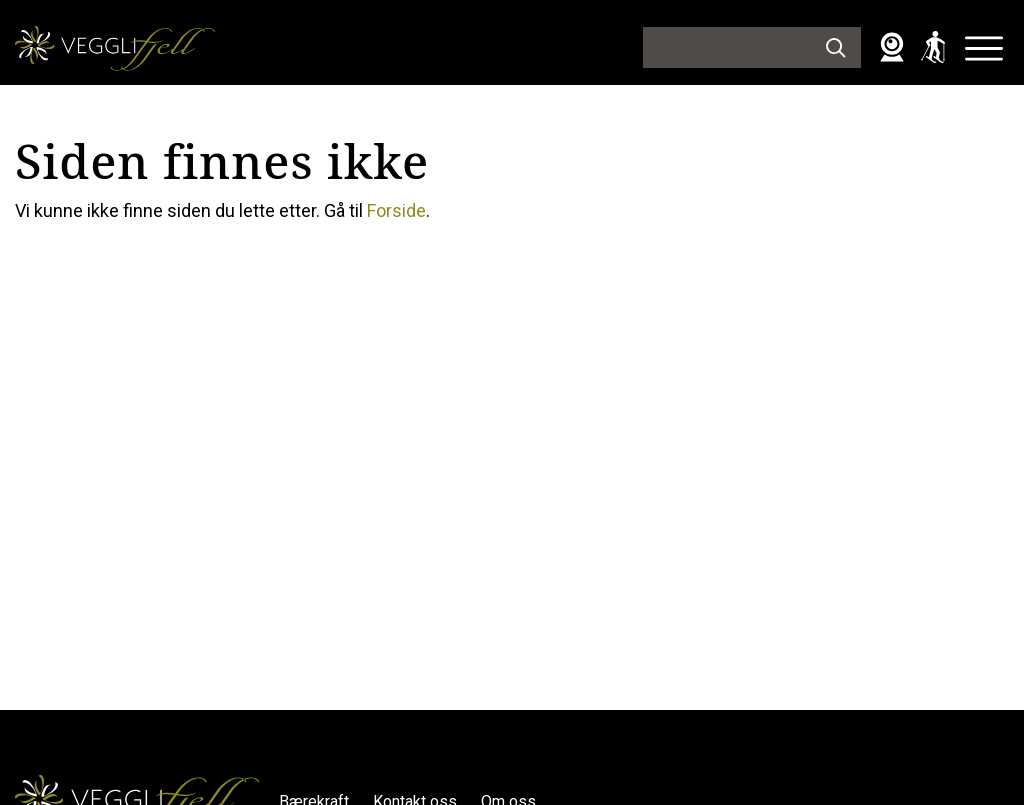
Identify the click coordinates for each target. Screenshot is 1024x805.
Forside (396, 210)
